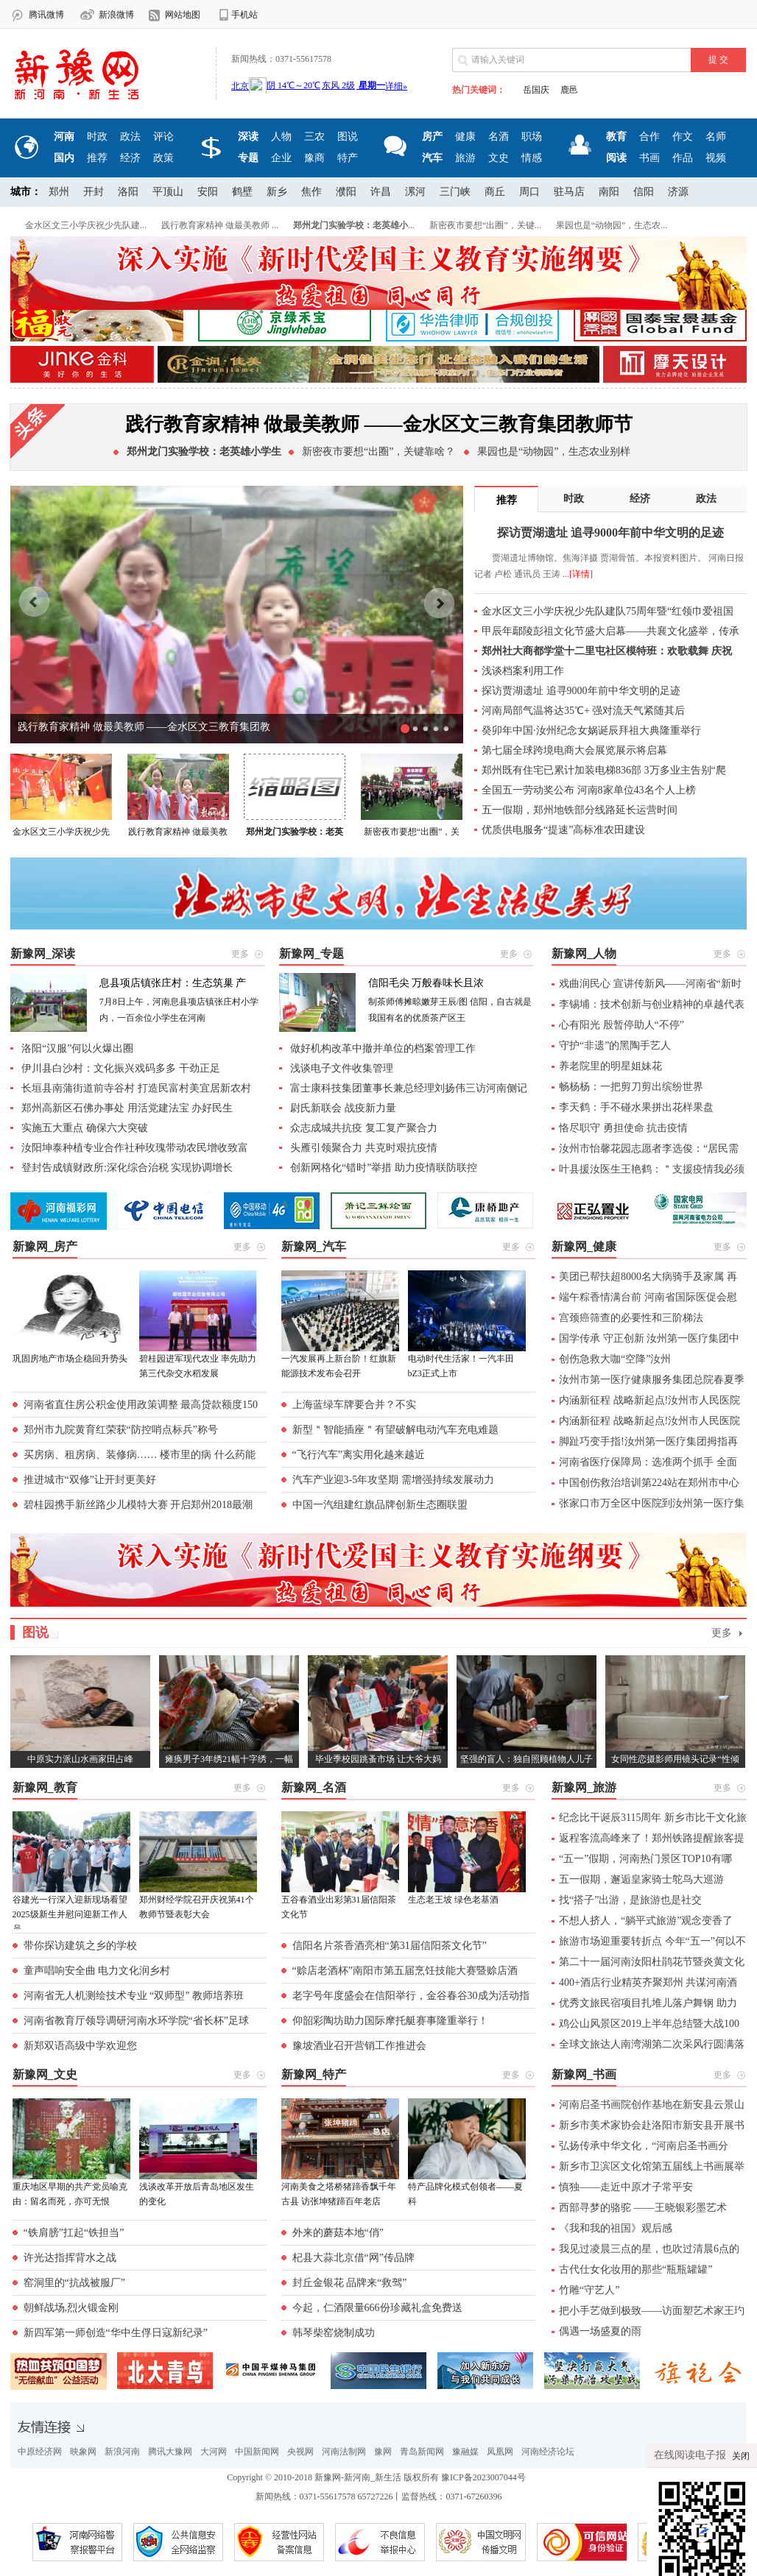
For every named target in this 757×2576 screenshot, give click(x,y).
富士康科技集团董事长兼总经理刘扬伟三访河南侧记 (408, 1088)
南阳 (609, 191)
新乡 (277, 191)
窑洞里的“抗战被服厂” (74, 2282)
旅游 (465, 157)
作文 (682, 136)
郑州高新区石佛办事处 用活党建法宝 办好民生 (127, 1108)
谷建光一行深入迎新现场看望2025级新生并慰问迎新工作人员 (70, 1914)
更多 (721, 1632)
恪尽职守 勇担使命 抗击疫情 (623, 1127)
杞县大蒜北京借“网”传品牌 (353, 2257)
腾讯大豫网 (170, 2451)
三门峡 (455, 191)
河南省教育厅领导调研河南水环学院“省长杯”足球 (136, 2020)
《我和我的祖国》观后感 (615, 2228)
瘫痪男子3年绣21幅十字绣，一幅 (229, 1759)
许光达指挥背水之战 (70, 2257)
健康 (465, 136)
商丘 (495, 191)
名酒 (498, 136)
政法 (130, 136)
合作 (649, 136)
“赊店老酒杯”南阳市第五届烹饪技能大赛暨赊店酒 (405, 1970)
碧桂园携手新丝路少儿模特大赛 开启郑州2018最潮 (138, 1504)
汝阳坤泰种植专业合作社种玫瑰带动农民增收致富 (134, 1147)
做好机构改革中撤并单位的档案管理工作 (383, 1048)
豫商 (314, 157)
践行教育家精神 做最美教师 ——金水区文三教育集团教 (144, 726)
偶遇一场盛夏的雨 (600, 2331)
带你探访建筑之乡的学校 (80, 1945)
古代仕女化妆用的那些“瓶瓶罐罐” (635, 2269)
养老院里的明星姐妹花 (610, 1066)
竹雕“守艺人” (589, 2290)
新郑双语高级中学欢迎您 (80, 2045)
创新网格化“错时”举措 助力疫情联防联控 (383, 1167)
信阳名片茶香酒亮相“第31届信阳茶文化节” (389, 1945)
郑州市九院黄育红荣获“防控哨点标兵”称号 (121, 1429)
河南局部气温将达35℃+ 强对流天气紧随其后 (583, 710)
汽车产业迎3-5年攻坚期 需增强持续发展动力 (393, 1479)
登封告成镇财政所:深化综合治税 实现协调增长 (127, 1167)
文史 (498, 157)
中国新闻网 (257, 2451)
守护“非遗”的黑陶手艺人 (615, 1045)
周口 (529, 191)
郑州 (59, 191)
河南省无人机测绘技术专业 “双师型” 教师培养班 (134, 1995)
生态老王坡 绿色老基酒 (453, 1899)
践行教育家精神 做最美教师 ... (219, 225)
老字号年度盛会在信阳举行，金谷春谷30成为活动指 (410, 1995)
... (354, 225)
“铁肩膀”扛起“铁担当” (74, 2232)
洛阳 (128, 191)
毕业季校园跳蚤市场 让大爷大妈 (378, 1759)
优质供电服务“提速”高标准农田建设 (563, 829)
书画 (649, 157)
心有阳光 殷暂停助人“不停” (621, 1024)
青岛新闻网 (422, 2451)
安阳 (207, 191)
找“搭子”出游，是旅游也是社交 (630, 1900)
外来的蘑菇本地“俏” (338, 2232)
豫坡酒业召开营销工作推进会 (359, 2045)
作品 (682, 157)
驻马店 (569, 191)
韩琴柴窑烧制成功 (333, 2332)
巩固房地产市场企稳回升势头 (70, 1359)
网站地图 (182, 15)
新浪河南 (122, 2451)
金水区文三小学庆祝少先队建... (86, 225)
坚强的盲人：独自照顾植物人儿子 (526, 1759)
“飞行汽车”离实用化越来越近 (358, 1454)
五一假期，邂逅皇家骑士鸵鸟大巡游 (641, 1879)
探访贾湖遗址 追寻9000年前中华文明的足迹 (581, 690)
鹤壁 (242, 191)
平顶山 (167, 191)
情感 (531, 157)
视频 (715, 157)
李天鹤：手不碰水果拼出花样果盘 (636, 1107)
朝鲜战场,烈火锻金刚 (71, 2307)
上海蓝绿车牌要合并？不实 (354, 1404)
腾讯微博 (46, 15)
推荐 (97, 157)
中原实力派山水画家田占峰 (80, 1759)
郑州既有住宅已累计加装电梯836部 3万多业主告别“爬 (604, 770)
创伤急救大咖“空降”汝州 (615, 1359)
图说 (347, 136)
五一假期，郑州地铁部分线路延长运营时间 (579, 809)
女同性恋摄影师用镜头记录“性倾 (675, 1759)
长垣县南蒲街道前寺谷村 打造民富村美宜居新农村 (136, 1088)
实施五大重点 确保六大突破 (84, 1127)
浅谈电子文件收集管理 (341, 1068)
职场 (531, 136)
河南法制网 (344, 2451)
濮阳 (346, 191)
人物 (281, 136)
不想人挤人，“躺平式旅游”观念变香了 (646, 1920)
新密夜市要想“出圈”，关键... (485, 225)
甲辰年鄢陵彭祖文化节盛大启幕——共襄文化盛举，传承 (610, 631)
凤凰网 (500, 2451)
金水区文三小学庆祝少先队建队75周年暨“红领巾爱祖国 (607, 611)
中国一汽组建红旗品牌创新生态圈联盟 (380, 1504)
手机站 (244, 15)
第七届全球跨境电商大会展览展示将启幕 (574, 750)
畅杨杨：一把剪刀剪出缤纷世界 (631, 1086)
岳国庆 (536, 90)
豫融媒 (465, 2451)
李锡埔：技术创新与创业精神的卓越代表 (651, 1004)
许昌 (380, 191)
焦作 (311, 191)
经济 (130, 157)
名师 (715, 136)
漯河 (415, 191)
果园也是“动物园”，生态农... (612, 225)
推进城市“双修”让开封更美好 (90, 1479)
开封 (93, 191)
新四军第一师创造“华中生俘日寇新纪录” (116, 2332)
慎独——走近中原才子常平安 (626, 2187)
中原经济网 (40, 2451)
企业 (281, 157)
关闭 (741, 2458)
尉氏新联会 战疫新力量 (343, 1108)
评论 (163, 136)
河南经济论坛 (547, 2451)
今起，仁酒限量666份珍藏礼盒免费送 (377, 2307)
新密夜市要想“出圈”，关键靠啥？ (378, 451)
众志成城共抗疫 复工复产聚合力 (363, 1127)
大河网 (213, 2451)
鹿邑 (569, 90)
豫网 (383, 2451)
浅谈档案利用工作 (523, 670)
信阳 (643, 191)
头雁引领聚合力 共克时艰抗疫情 (363, 1147)
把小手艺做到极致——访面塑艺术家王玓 (651, 2310)
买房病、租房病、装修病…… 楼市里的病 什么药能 (140, 1454)
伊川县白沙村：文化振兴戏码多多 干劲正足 (120, 1068)
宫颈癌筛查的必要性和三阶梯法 (631, 1317)
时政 (97, 136)
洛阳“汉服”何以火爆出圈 (77, 1048)
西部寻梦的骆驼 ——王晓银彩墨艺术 (643, 2207)
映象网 (83, 2451)
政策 (163, 157)
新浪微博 (116, 15)
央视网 (300, 2451)
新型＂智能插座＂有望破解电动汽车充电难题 (395, 1429)
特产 (347, 157)
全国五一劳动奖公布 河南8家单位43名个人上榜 (589, 790)
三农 (314, 136)
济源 (678, 191)
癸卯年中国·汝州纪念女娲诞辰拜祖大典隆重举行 (591, 730)
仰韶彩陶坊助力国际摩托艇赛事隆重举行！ (390, 2020)
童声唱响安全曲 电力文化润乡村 (97, 1970)
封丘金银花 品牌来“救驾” (349, 2282)
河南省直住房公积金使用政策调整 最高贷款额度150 (141, 1404)
